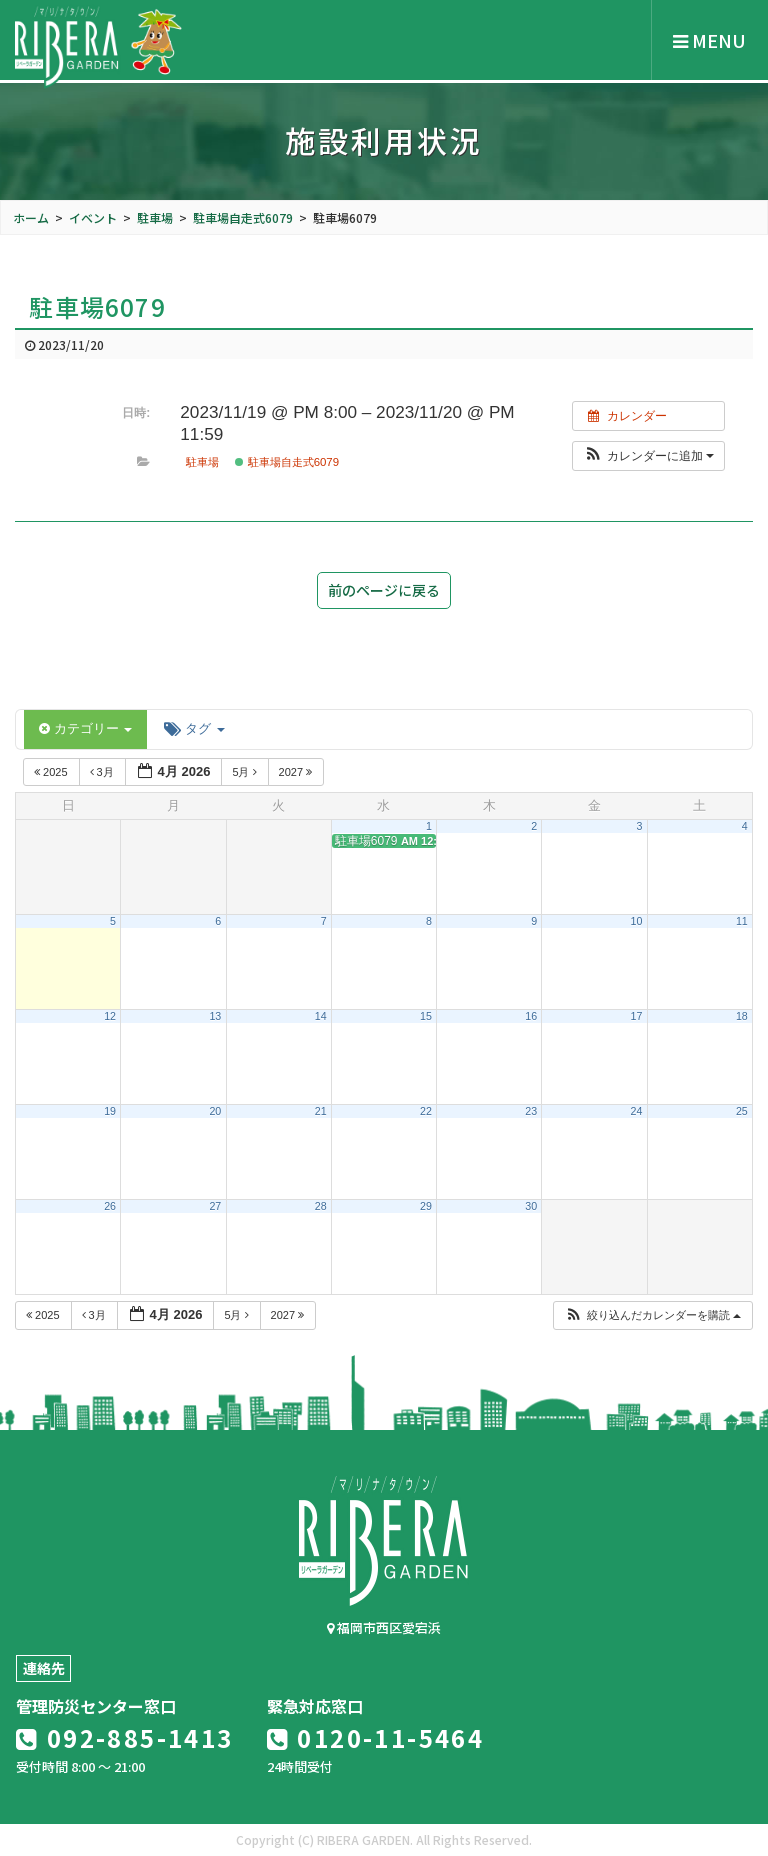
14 (321, 1016)
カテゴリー (85, 728)
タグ (194, 728)
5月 (245, 772)
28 (321, 1206)
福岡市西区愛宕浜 (384, 1627)
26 (110, 1206)
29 (426, 1206)
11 (742, 921)
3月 (103, 772)
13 (215, 1016)
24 (637, 1111)
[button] (648, 456)
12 (110, 1016)
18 (742, 1016)
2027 (297, 772)
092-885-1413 (125, 1737)
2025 (52, 772)
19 (110, 1111)
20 (215, 1111)
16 (531, 1016)
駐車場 (202, 462)
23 (531, 1111)
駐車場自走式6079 (287, 462)
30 (531, 1206)
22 (426, 1111)
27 (215, 1206)
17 (637, 1016)
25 (742, 1111)
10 (637, 921)
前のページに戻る (384, 590)
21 (321, 1111)
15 (426, 1016)
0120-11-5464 (376, 1737)
